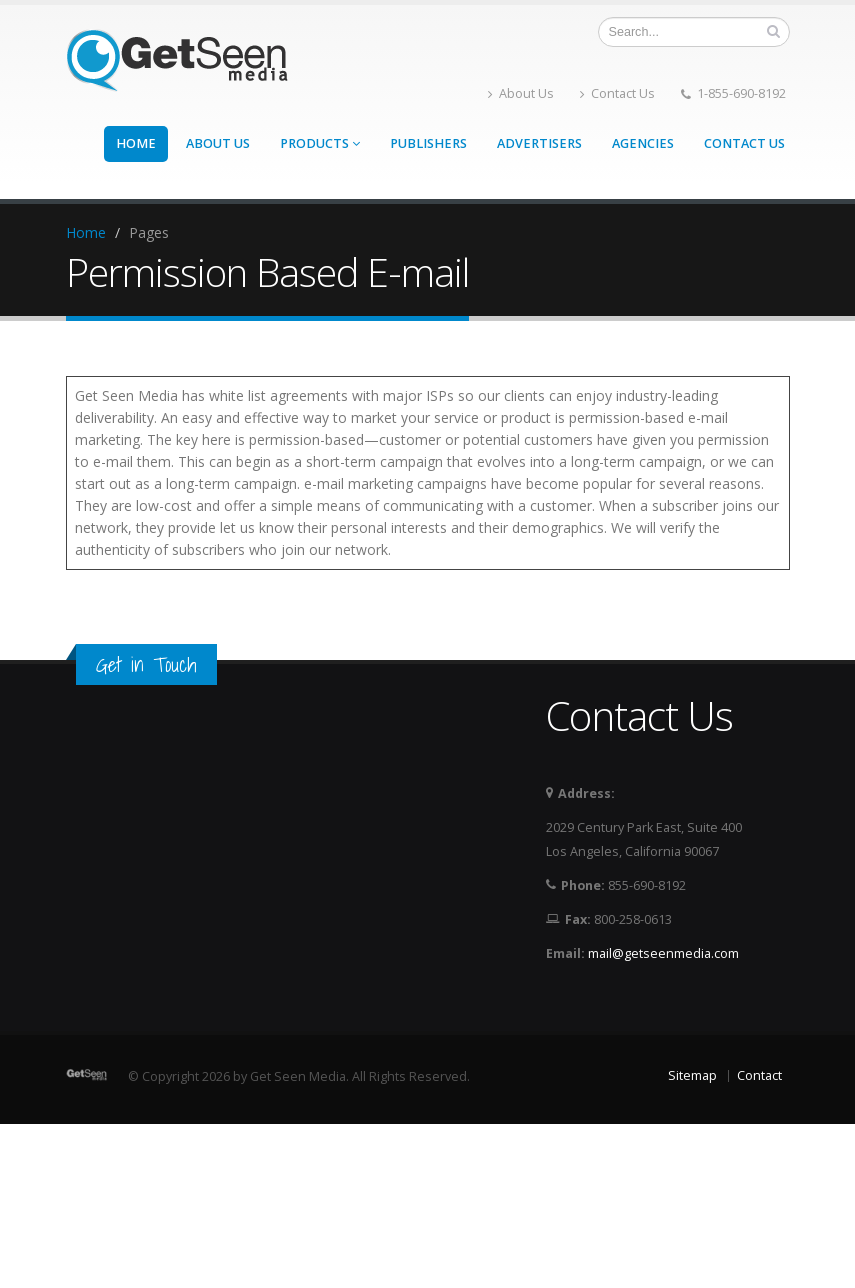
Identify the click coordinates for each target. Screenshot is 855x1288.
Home (136, 143)
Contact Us (617, 93)
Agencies (643, 143)
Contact (759, 1075)
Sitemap (692, 1075)
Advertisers (539, 143)
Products (320, 143)
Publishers (428, 143)
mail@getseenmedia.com (663, 953)
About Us (521, 93)
